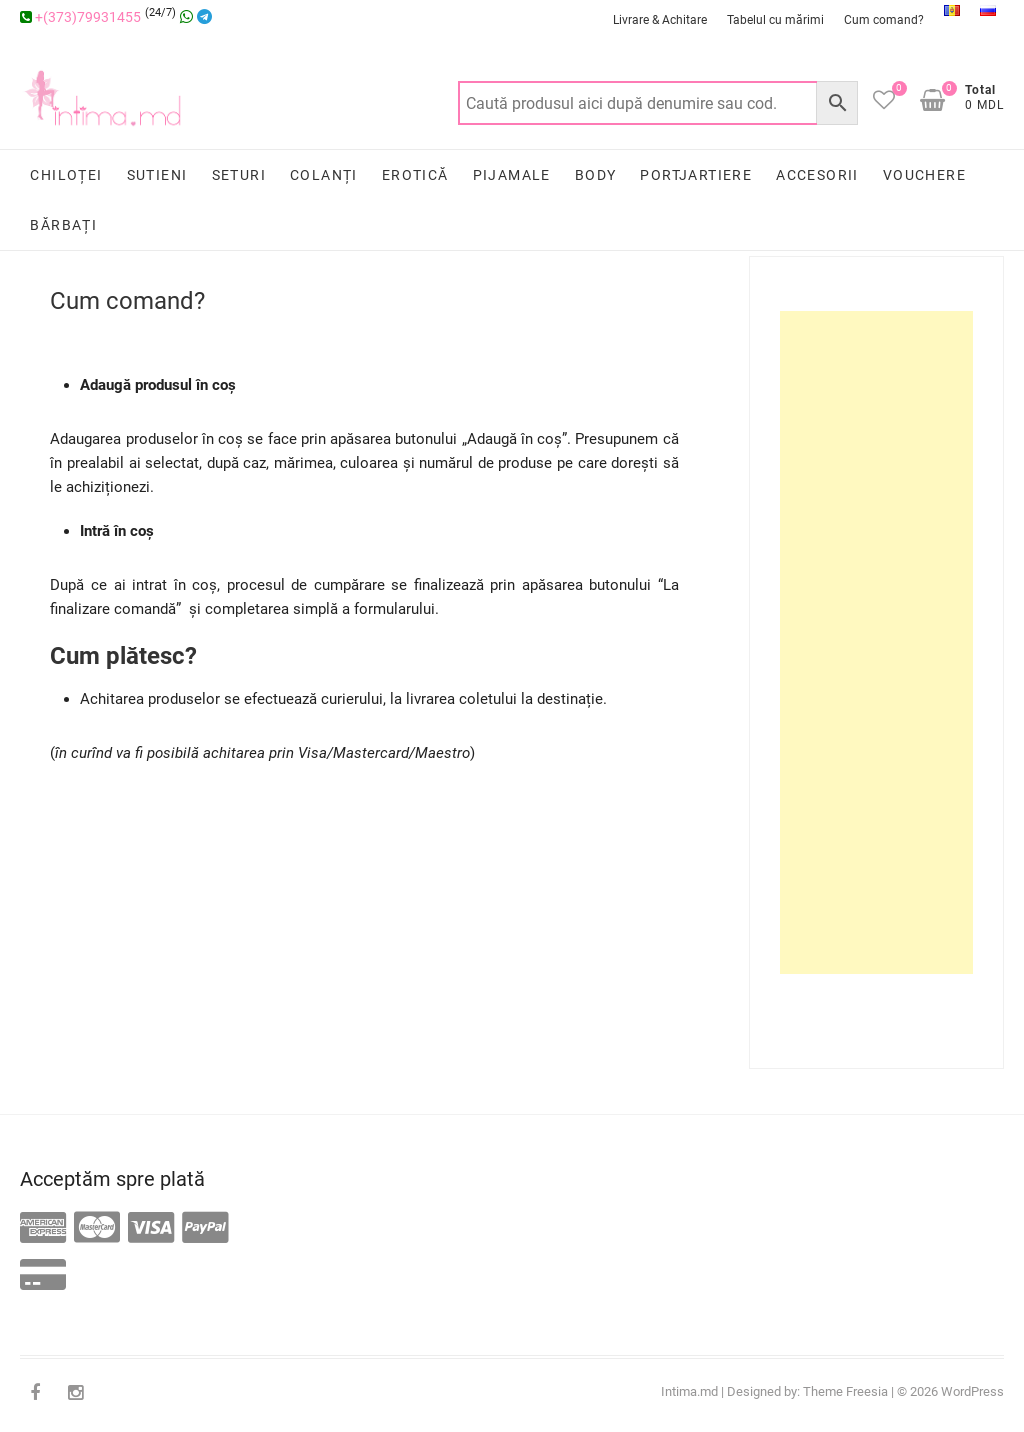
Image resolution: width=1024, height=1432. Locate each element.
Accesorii (817, 175)
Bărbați (63, 225)
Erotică (415, 175)
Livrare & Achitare (660, 20)
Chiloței (66, 175)
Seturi (239, 175)
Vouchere (924, 175)
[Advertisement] (876, 642)
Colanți (324, 175)
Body (596, 175)
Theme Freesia (845, 1391)
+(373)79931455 (80, 17)
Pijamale (512, 175)
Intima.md (689, 1391)
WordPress (972, 1391)
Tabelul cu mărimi (775, 20)
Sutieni (157, 175)
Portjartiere (696, 175)
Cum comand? (884, 20)
